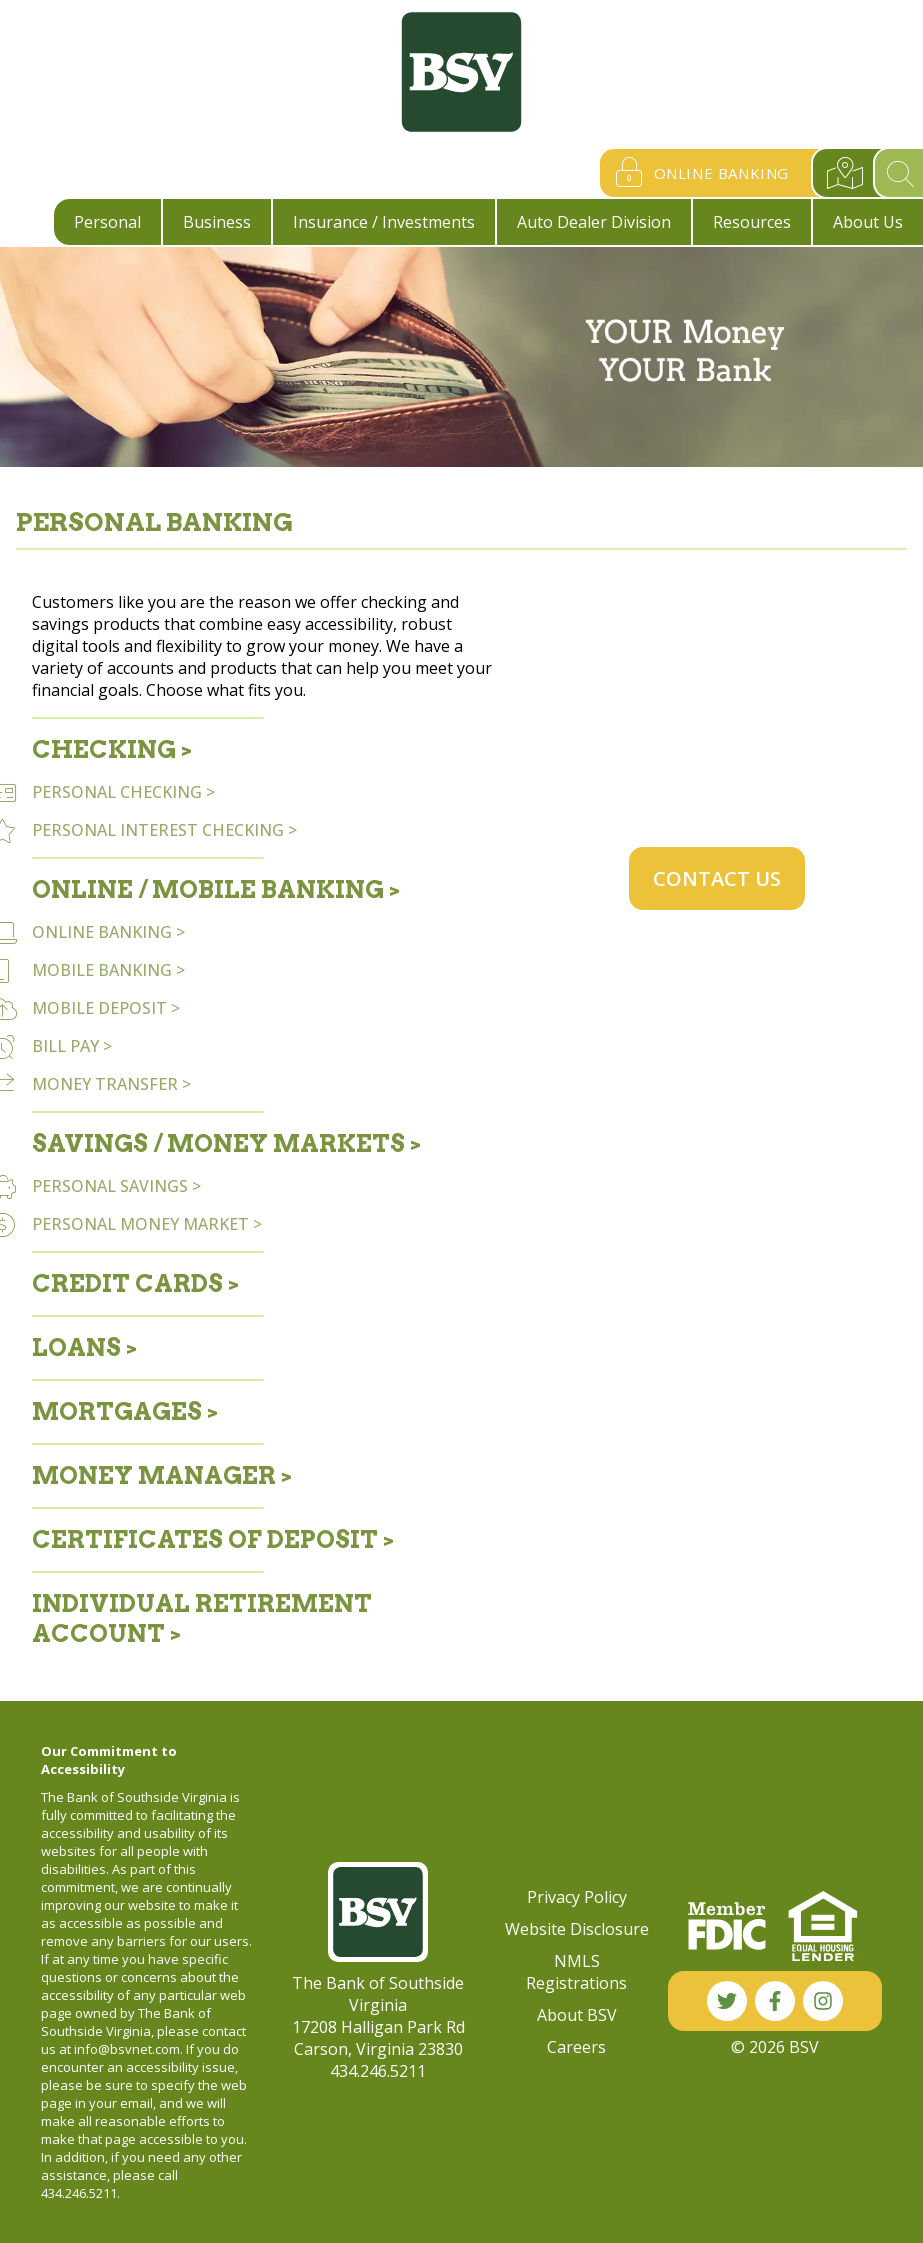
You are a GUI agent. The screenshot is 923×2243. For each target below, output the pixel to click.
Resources (752, 222)
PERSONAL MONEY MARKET (140, 1224)
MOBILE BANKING (102, 970)
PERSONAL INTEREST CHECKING (158, 830)
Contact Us (717, 878)
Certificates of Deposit (205, 1539)
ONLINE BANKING (102, 932)
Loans (76, 1347)
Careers (576, 2047)
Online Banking (697, 173)
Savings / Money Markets (218, 1143)
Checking (104, 749)
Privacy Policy (577, 1897)
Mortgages (117, 1411)
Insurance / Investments (384, 222)
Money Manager (154, 1475)
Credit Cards (127, 1283)
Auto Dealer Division (594, 222)
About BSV (577, 2015)
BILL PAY (65, 1046)
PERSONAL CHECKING (117, 792)
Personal (107, 222)
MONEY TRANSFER (105, 1084)
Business (217, 222)
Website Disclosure (577, 1929)
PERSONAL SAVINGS (110, 1186)
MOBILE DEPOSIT (99, 1008)
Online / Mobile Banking (208, 889)
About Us (868, 222)
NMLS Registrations (576, 1972)
